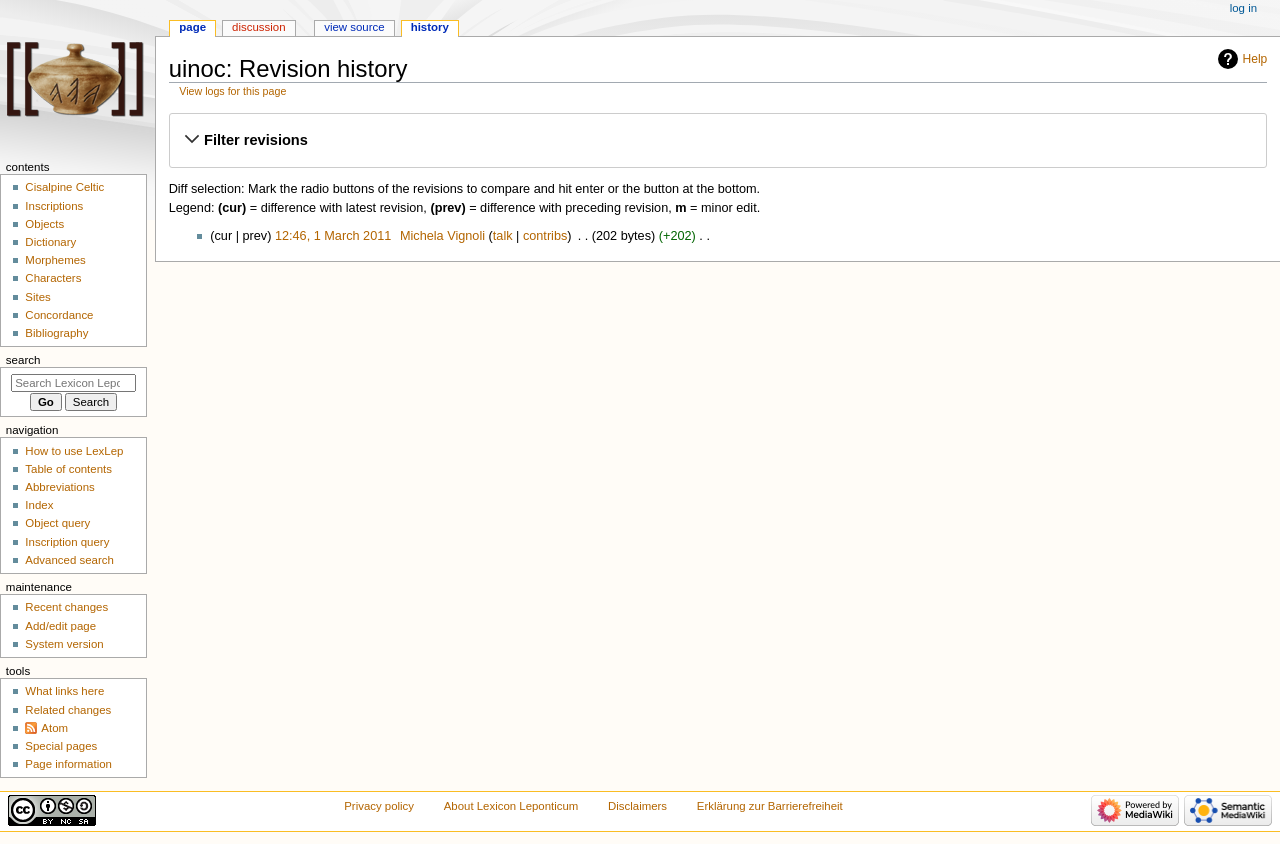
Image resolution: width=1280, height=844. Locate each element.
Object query (57, 523)
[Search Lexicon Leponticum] (73, 383)
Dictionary (50, 242)
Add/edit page (60, 626)
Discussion (258, 27)
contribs (545, 236)
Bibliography (56, 333)
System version (64, 644)
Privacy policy (379, 806)
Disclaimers (637, 806)
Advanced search (69, 560)
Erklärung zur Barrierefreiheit (770, 806)
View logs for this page (232, 91)
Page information (68, 764)
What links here (64, 691)
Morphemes (55, 260)
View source (354, 27)
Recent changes (66, 607)
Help (1255, 59)
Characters (53, 278)
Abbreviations (59, 487)
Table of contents (68, 469)
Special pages (61, 746)
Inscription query (67, 542)
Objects (44, 224)
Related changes (68, 710)
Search (23, 360)
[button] (717, 140)
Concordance (59, 315)
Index (39, 505)
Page (192, 27)
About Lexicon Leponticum (511, 806)
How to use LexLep (74, 451)
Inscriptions (54, 206)
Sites (37, 297)
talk (503, 236)
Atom (54, 728)
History (430, 27)
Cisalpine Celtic (64, 187)
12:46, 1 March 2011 (333, 236)
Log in (1243, 8)
